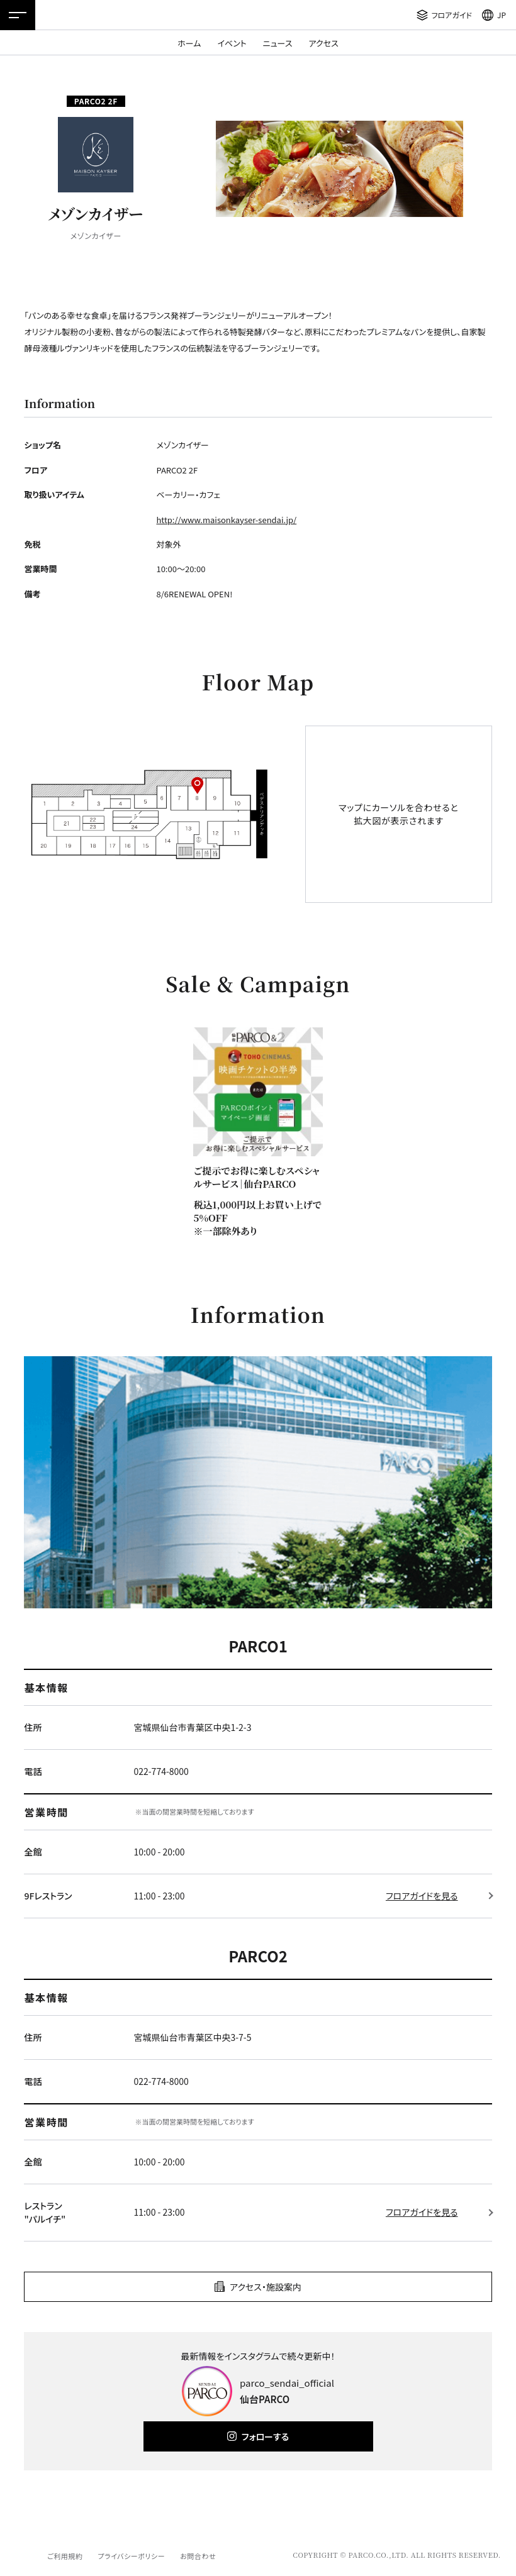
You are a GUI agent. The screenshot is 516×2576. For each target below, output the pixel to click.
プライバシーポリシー (131, 2556)
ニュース (278, 43)
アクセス (324, 43)
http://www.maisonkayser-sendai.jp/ (226, 520)
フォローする (265, 2436)
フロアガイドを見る (422, 1895)
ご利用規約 (64, 2556)
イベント (231, 43)
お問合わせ (198, 2556)
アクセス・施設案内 (265, 2286)
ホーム (189, 43)
